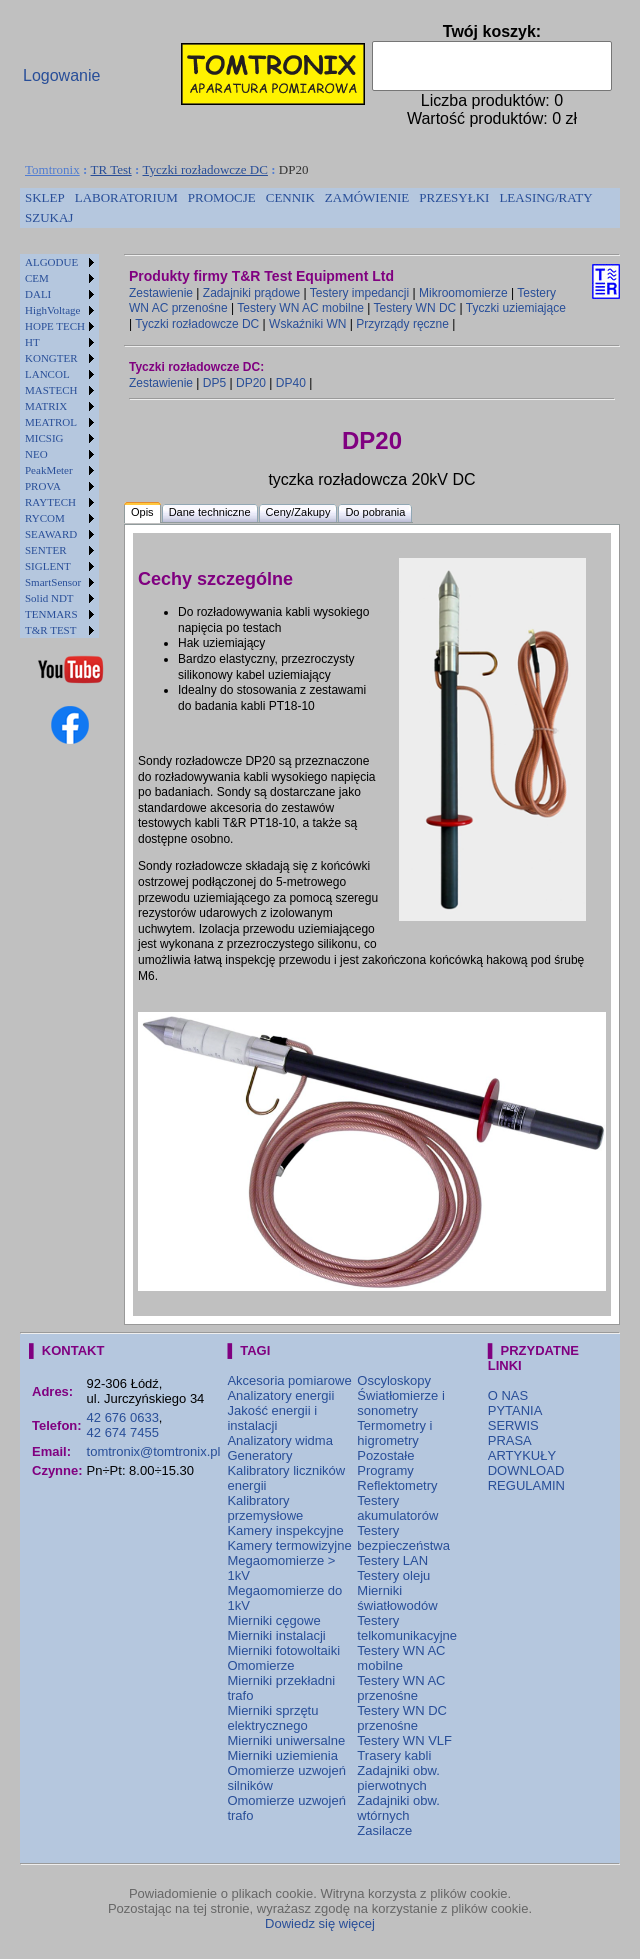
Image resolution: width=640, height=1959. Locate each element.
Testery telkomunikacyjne (407, 1628)
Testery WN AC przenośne (401, 1688)
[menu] (59, 446)
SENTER (46, 550)
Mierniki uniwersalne (286, 1740)
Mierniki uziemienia (282, 1755)
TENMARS (51, 614)
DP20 (251, 383)
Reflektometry (397, 1485)
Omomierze (260, 1665)
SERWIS (513, 1425)
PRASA (510, 1440)
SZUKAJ (49, 217)
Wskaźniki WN (307, 324)
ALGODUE (51, 262)
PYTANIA (515, 1410)
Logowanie (61, 75)
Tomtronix (52, 169)
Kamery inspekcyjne (285, 1530)
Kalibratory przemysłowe (265, 1508)
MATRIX (46, 406)
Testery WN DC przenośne (402, 1718)
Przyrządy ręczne (402, 324)
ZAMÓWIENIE (367, 197)
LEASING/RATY (545, 197)
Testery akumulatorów (397, 1508)
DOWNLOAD (526, 1470)
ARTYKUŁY (522, 1455)
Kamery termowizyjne (289, 1545)
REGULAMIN (526, 1485)
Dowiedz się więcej (320, 1923)
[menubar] (320, 208)
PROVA (43, 486)
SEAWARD (51, 534)
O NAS (508, 1395)
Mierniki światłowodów (397, 1598)
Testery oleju (393, 1575)
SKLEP (45, 197)
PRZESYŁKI (454, 197)
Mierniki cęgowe (273, 1620)
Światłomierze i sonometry (400, 1403)
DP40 (291, 383)
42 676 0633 (123, 1417)
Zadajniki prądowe (251, 293)
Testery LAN (392, 1560)
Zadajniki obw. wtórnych (398, 1808)
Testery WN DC (415, 308)
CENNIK (290, 197)
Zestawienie (161, 293)
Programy (385, 1470)
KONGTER (51, 358)
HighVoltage (52, 310)
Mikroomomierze (463, 293)
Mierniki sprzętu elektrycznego (272, 1718)
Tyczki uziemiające (516, 308)
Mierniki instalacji (276, 1635)
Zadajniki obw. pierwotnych (398, 1778)
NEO (36, 454)
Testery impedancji (359, 293)
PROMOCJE (222, 197)
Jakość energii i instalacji (272, 1418)
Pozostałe (385, 1455)
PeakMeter (49, 470)
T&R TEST (50, 630)
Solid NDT (49, 598)
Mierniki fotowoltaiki (283, 1650)
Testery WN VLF (404, 1740)
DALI (38, 294)
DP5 (214, 383)
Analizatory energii (280, 1395)
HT (32, 342)
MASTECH (51, 390)
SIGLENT (48, 566)
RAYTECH (50, 502)
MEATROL (51, 422)
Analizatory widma (280, 1440)
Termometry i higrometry (394, 1433)
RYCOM (45, 518)
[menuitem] (45, 198)
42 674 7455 (123, 1432)
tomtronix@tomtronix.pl (154, 1451)
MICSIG (44, 438)
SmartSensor (53, 582)
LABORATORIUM (126, 197)
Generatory (259, 1455)
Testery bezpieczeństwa (403, 1538)
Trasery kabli (394, 1755)
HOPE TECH (55, 326)
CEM (37, 278)
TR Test (111, 169)
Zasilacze (384, 1830)
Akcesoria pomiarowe (289, 1380)
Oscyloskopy (394, 1380)
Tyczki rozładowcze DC (205, 169)
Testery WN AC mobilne (300, 308)
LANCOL (47, 374)
